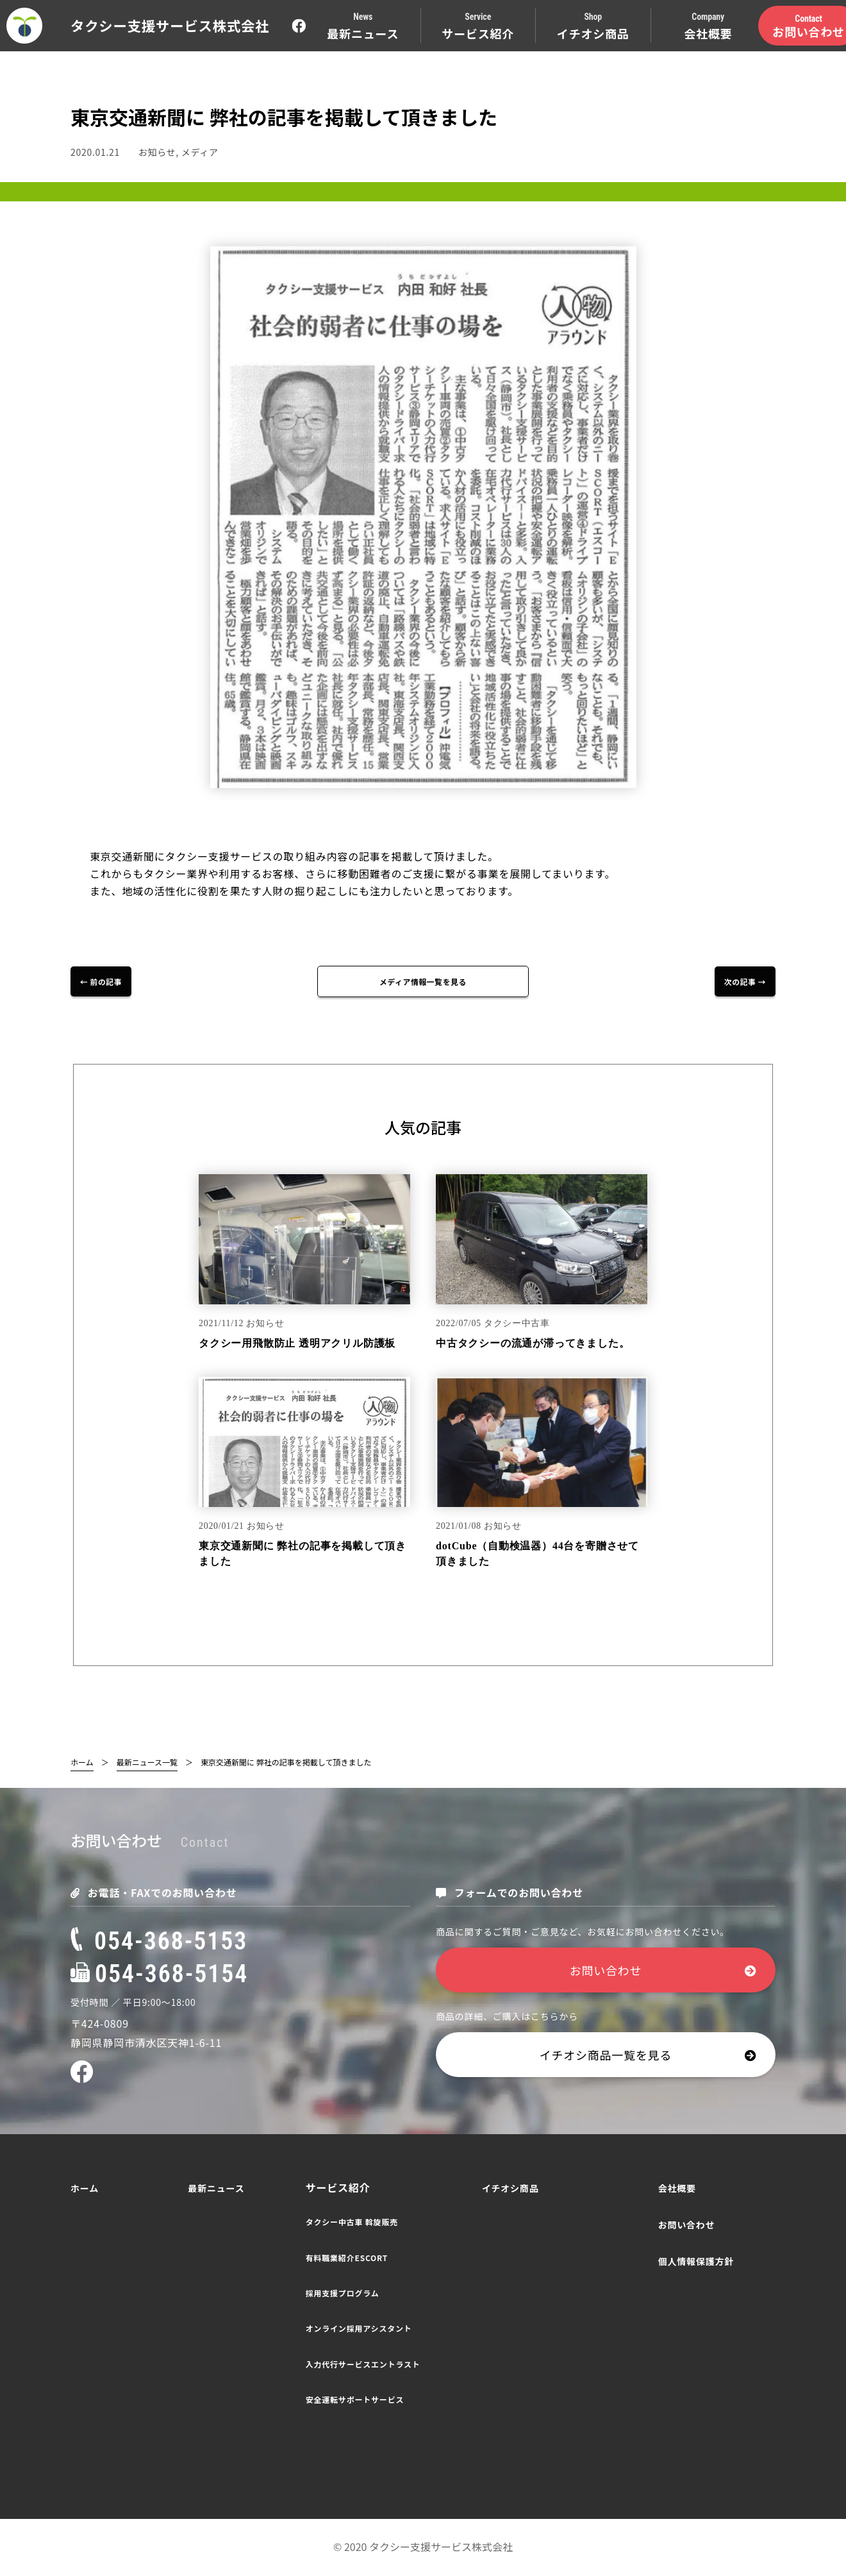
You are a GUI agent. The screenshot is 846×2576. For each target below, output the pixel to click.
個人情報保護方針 (696, 2262)
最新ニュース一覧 (147, 1763)
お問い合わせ (663, 1971)
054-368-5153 (158, 1942)
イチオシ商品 (510, 2189)
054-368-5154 (159, 1975)
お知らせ (157, 152)
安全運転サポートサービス (355, 2400)
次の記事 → (734, 981)
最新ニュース (216, 2189)
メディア (200, 152)
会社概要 (677, 2189)
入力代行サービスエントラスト (363, 2365)
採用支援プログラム (342, 2294)
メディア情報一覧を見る (423, 981)
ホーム (82, 1763)
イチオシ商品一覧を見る (648, 2055)
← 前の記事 (111, 981)
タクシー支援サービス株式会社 (169, 25)
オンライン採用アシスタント (359, 2329)
